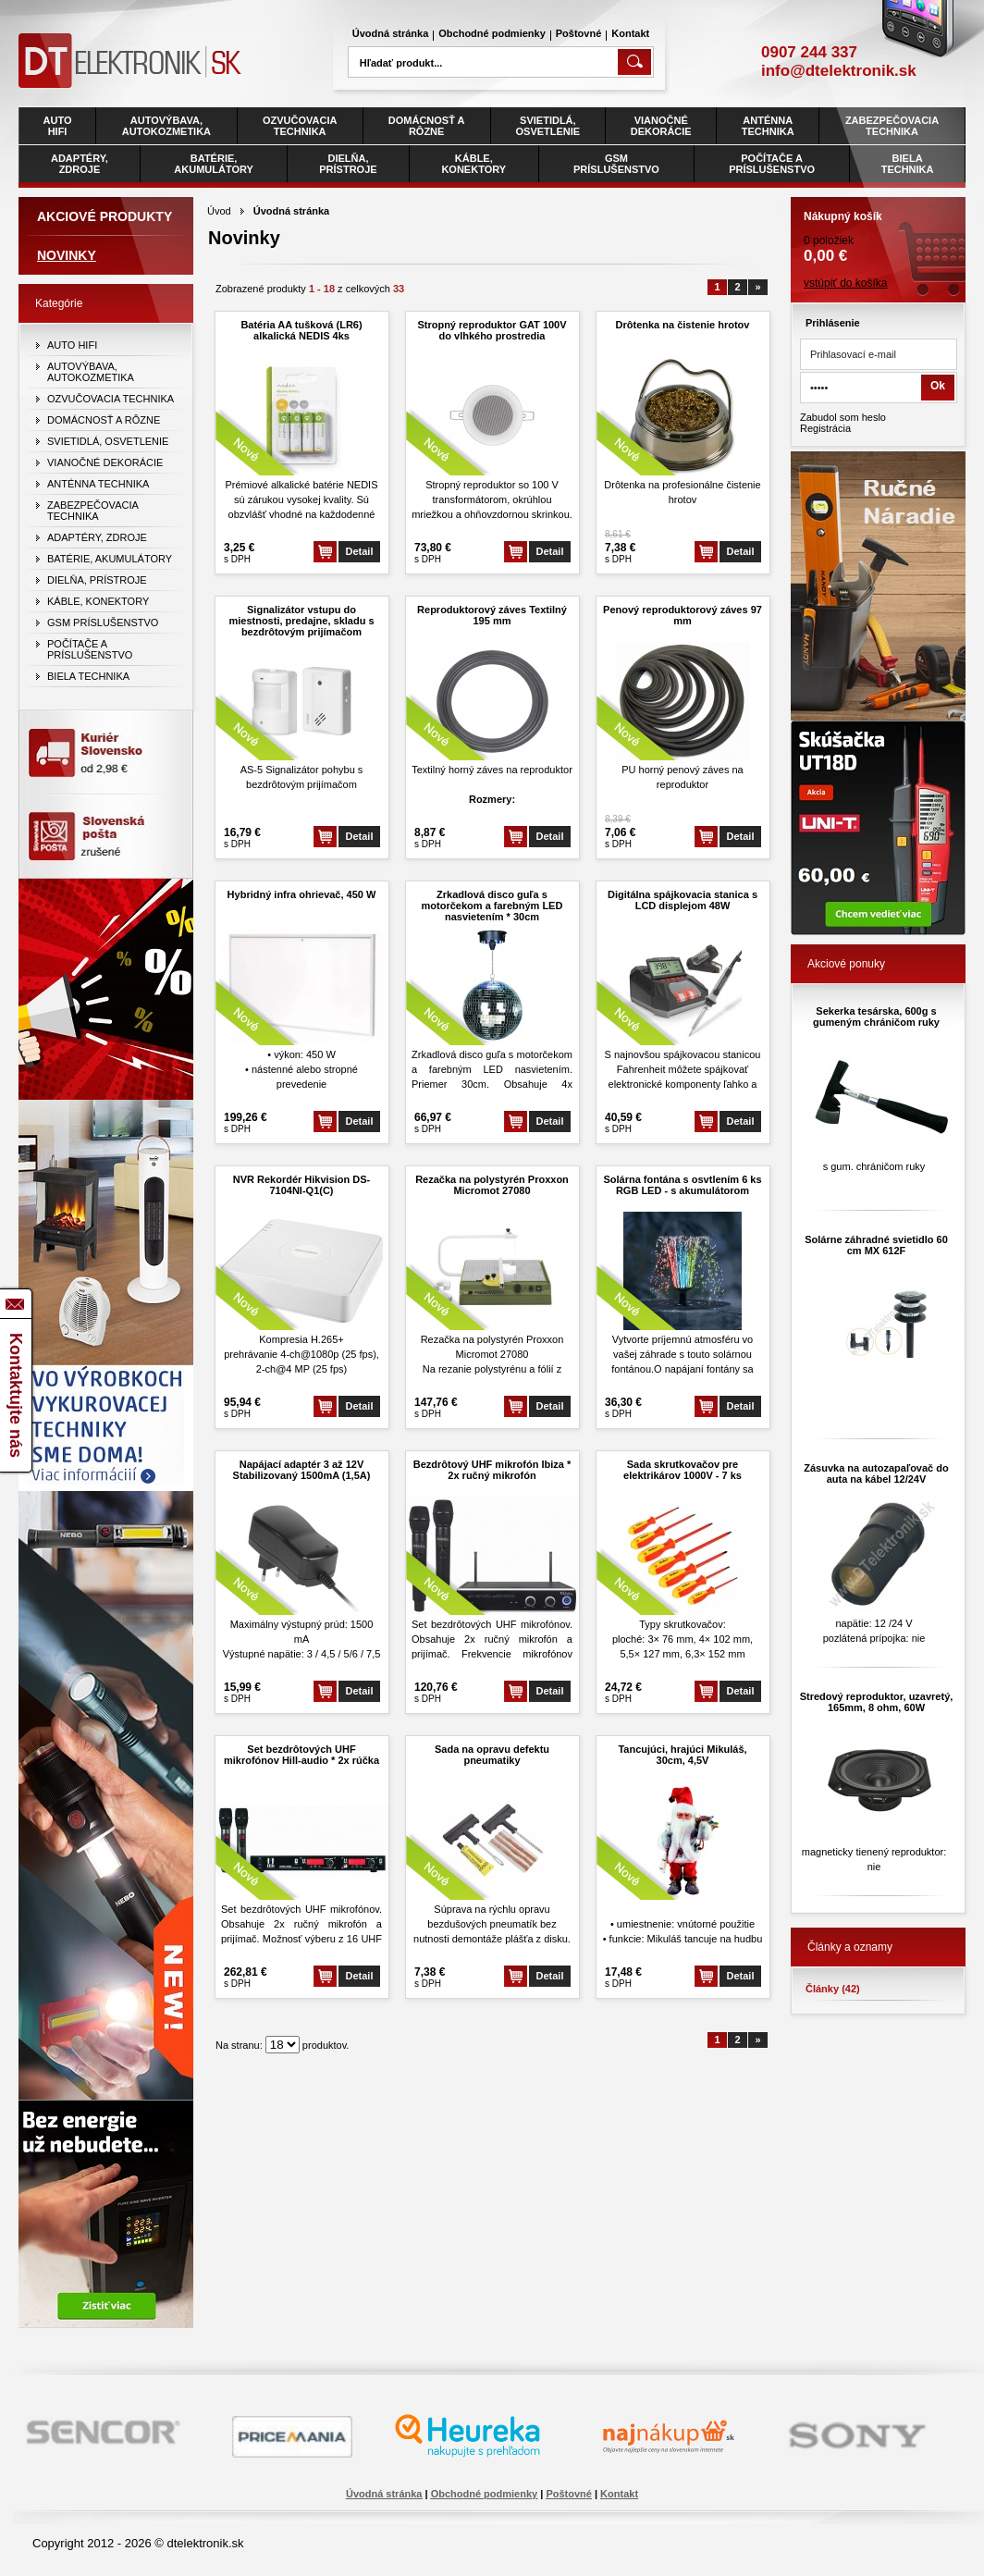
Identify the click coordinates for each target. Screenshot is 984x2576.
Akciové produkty (104, 216)
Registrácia (825, 428)
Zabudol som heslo (843, 417)
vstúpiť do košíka (846, 283)
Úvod (219, 210)
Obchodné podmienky (492, 33)
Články (833, 1988)
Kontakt (630, 33)
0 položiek (878, 231)
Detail (360, 551)
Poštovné (579, 33)
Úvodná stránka (390, 33)
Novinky (66, 255)
